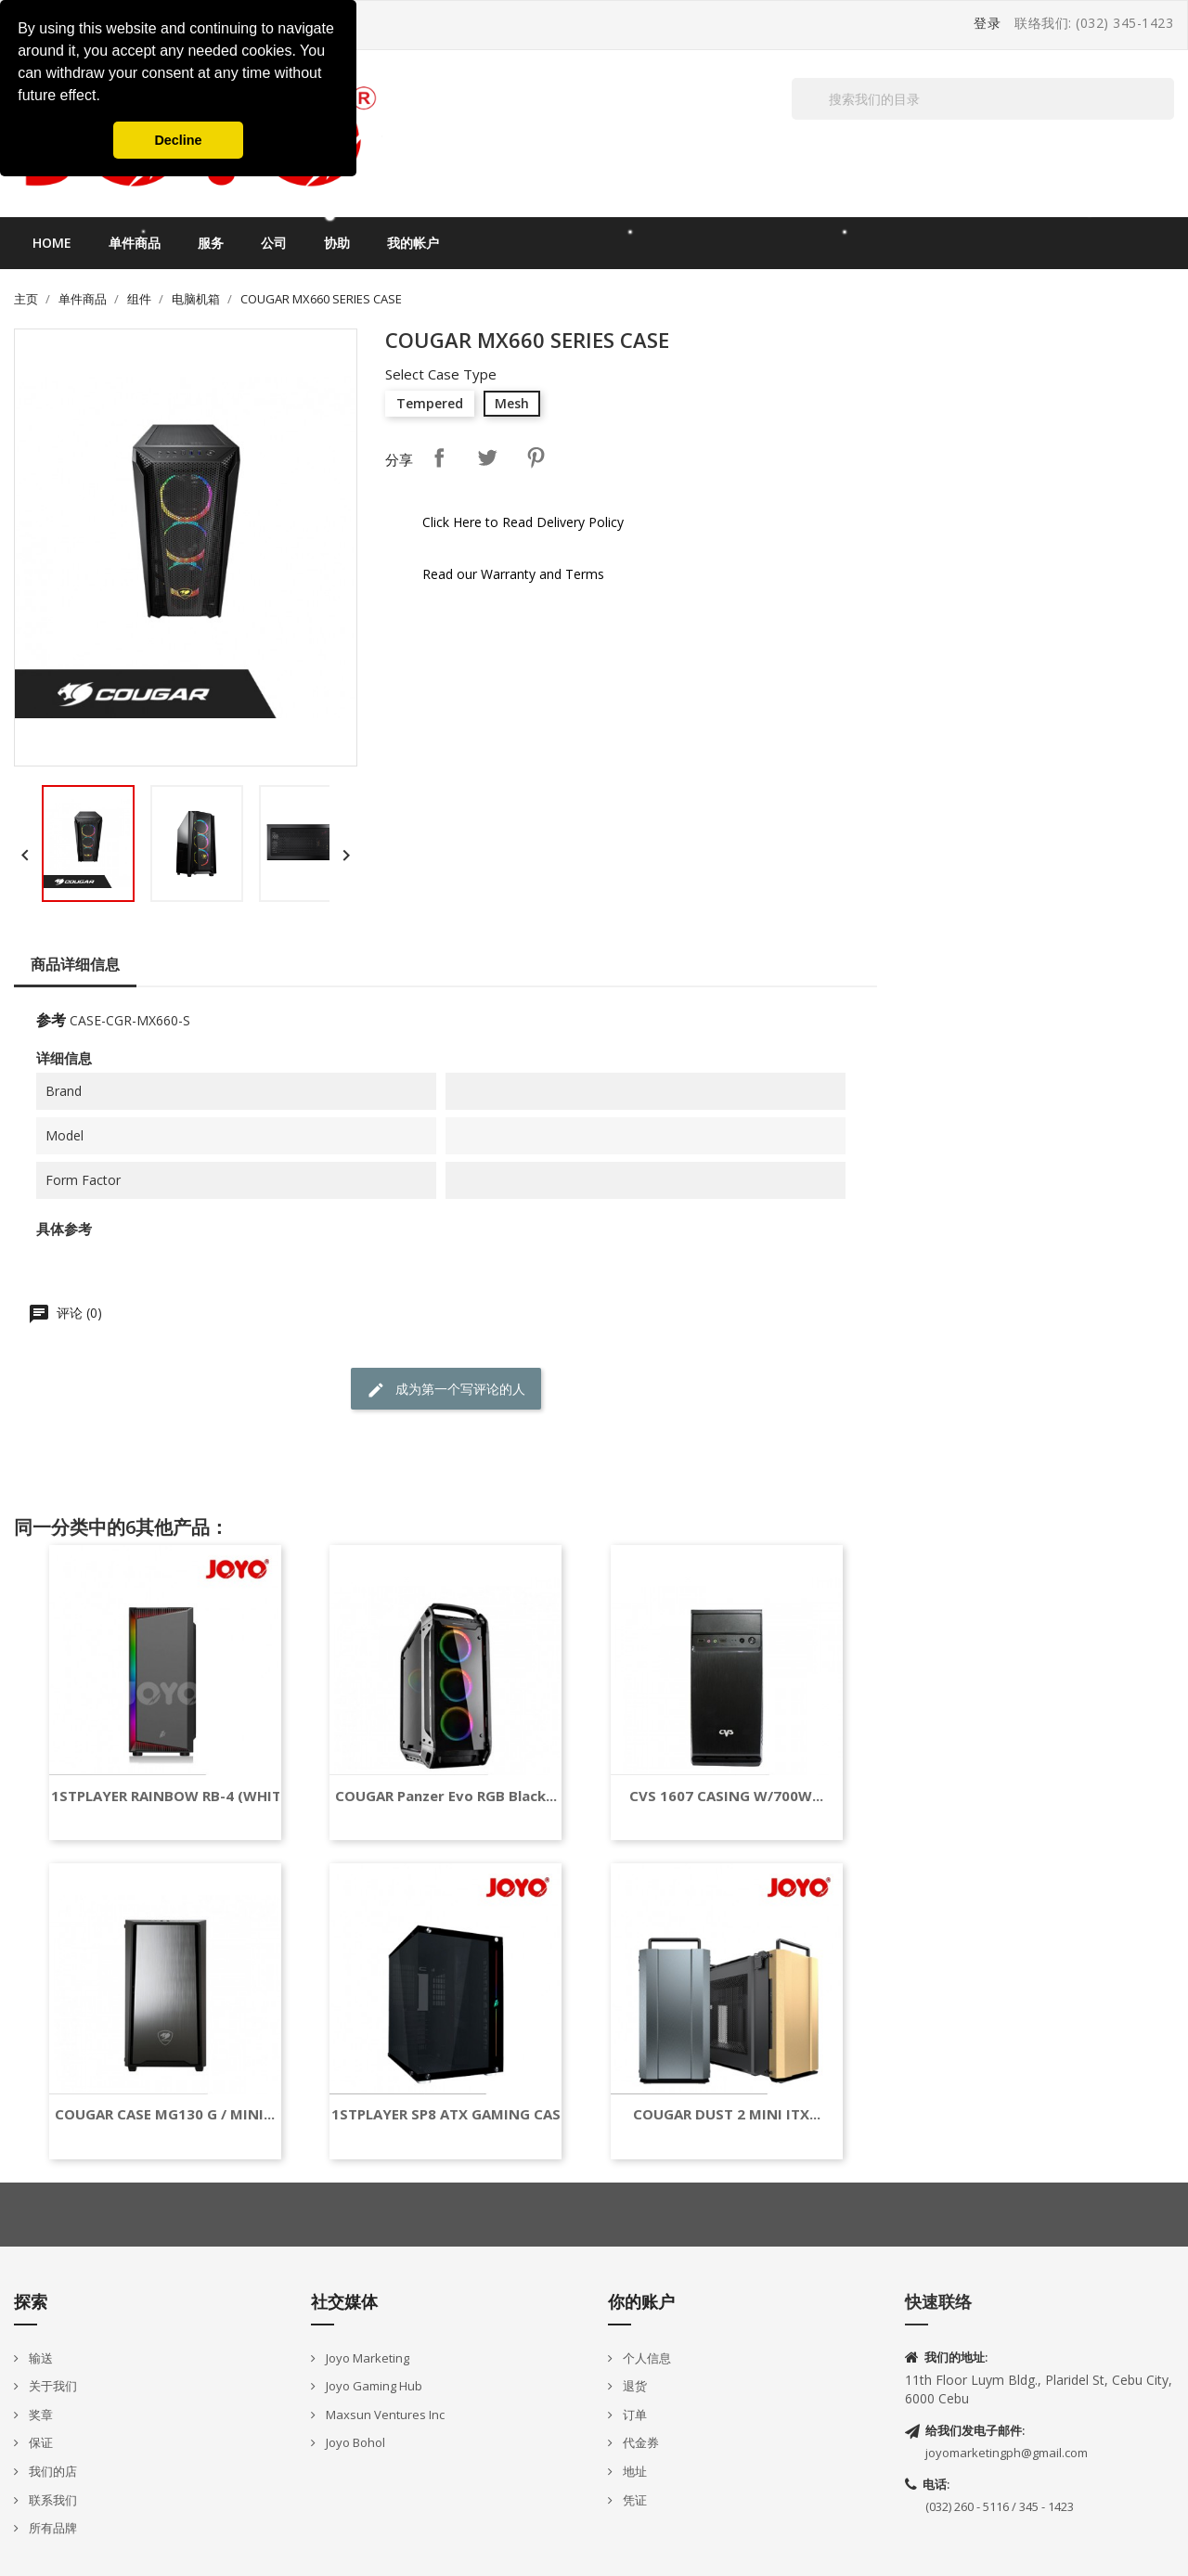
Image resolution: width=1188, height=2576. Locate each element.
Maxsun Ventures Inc (384, 2414)
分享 (439, 457)
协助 (337, 242)
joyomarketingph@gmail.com (1006, 2452)
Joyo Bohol (354, 2442)
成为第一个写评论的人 (446, 1389)
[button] (107, 97)
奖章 (39, 2414)
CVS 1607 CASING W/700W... (726, 1796)
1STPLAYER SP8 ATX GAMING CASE (449, 2114)
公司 (274, 242)
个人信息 (645, 2358)
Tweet (487, 457)
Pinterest (535, 457)
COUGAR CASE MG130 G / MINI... (165, 2114)
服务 (211, 242)
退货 (633, 2385)
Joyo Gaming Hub (372, 2385)
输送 (39, 2358)
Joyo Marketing (366, 2358)
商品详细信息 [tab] (75, 964)
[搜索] (983, 99)
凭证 (633, 2500)
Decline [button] (177, 140)
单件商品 (135, 242)
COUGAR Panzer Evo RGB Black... (446, 1796)
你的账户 (641, 2301)
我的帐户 (413, 242)
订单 (633, 2414)
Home (51, 242)
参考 (51, 1020)
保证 (39, 2442)
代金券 (639, 2442)
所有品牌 (51, 2527)
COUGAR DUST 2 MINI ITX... (726, 2114)
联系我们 (51, 2500)
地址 (633, 2471)
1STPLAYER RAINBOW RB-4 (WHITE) (172, 1796)
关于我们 (51, 2385)
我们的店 (51, 2471)
